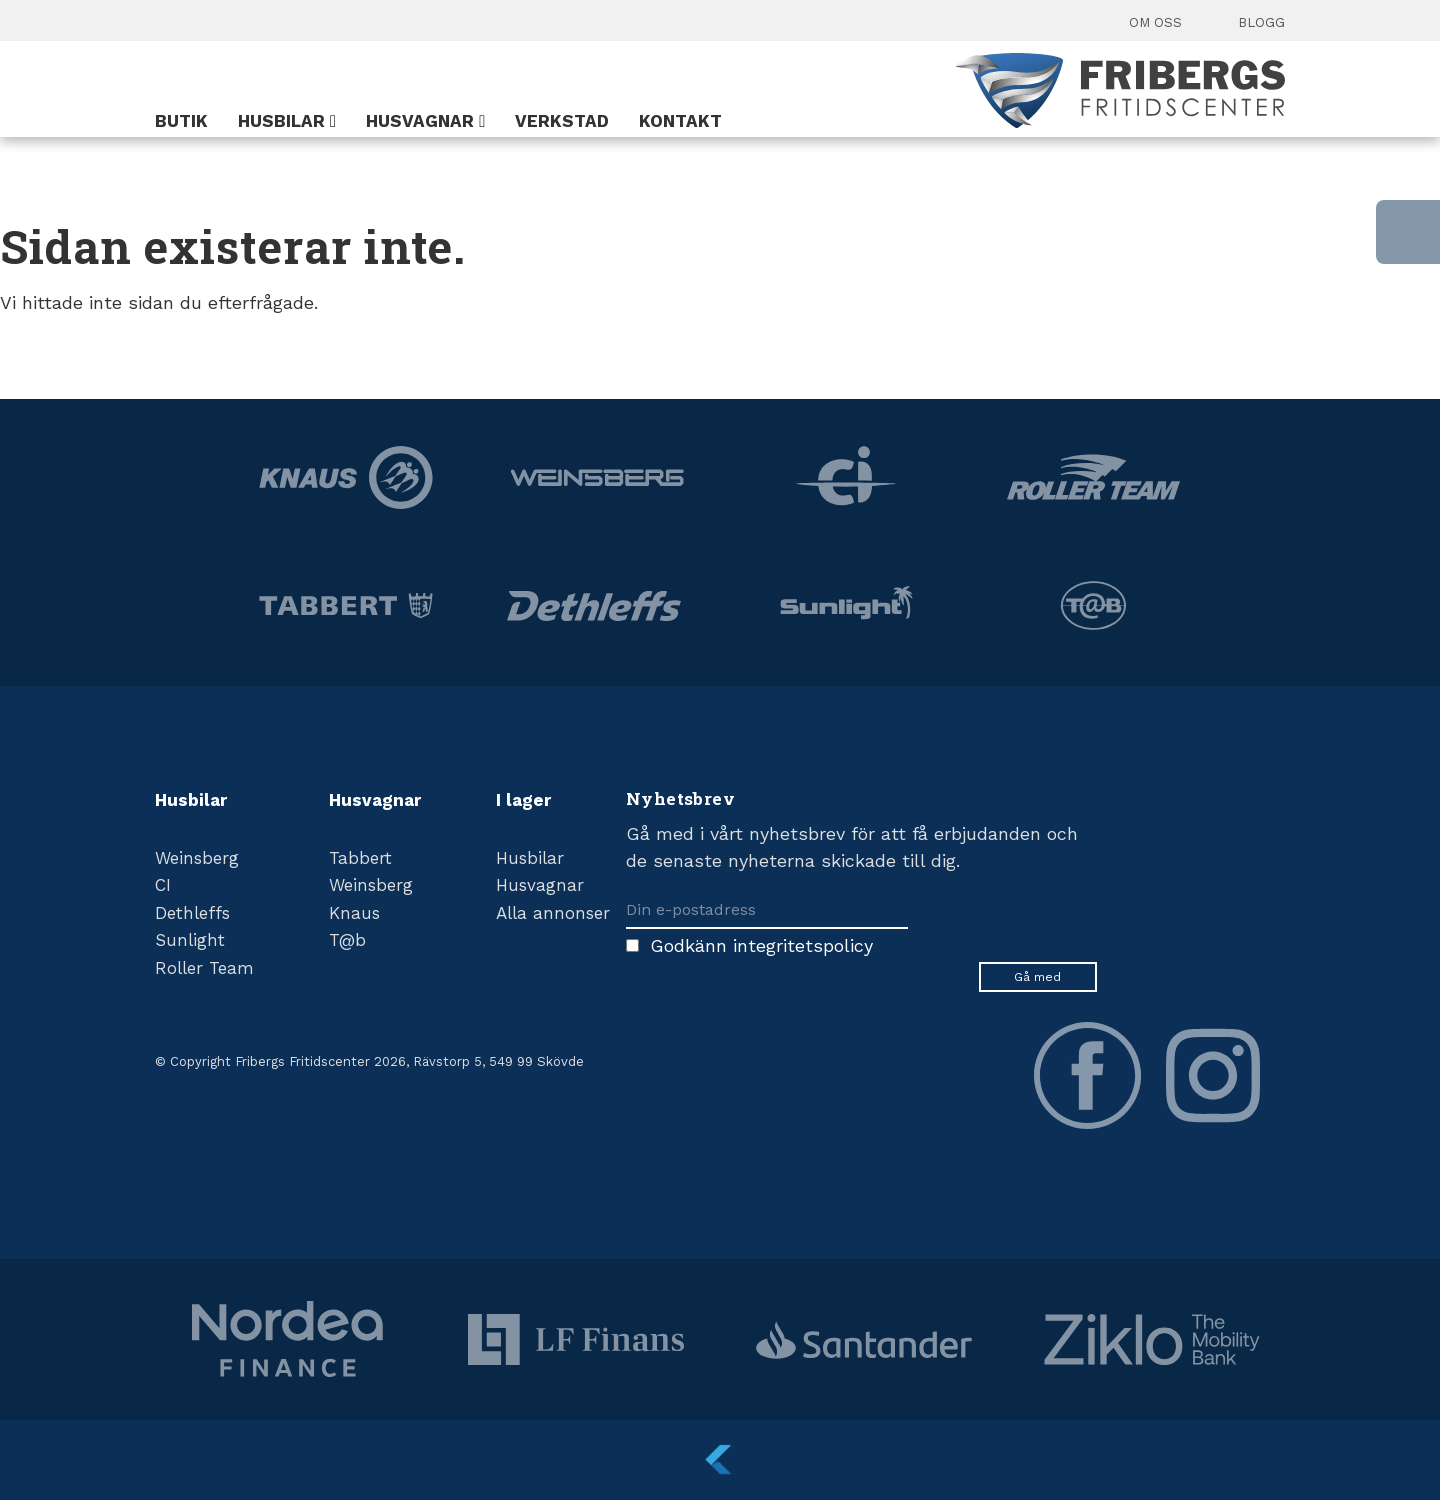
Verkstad (562, 121)
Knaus (354, 913)
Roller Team (204, 968)
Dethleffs (192, 913)
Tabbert (360, 858)
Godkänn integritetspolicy (761, 945)
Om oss (1155, 22)
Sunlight (190, 940)
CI (163, 885)
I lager (523, 800)
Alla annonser (553, 913)
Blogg (1261, 22)
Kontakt (680, 121)
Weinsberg (197, 858)
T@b (347, 940)
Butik (181, 121)
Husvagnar (420, 121)
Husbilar (281, 121)
